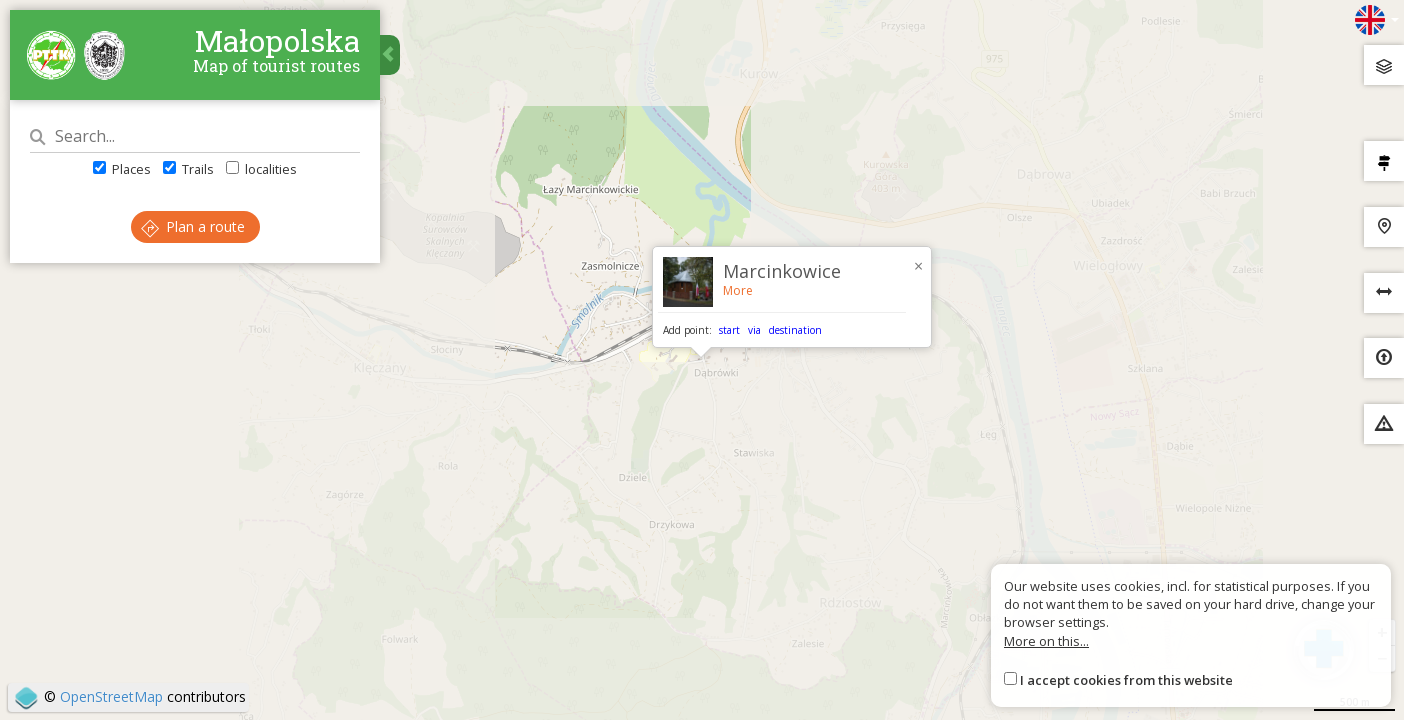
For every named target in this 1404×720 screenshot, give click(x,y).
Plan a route (193, 226)
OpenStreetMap (111, 696)
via (754, 330)
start (729, 330)
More (738, 290)
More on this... (1046, 641)
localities (261, 169)
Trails (188, 169)
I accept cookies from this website (1126, 680)
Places (122, 169)
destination (795, 330)
